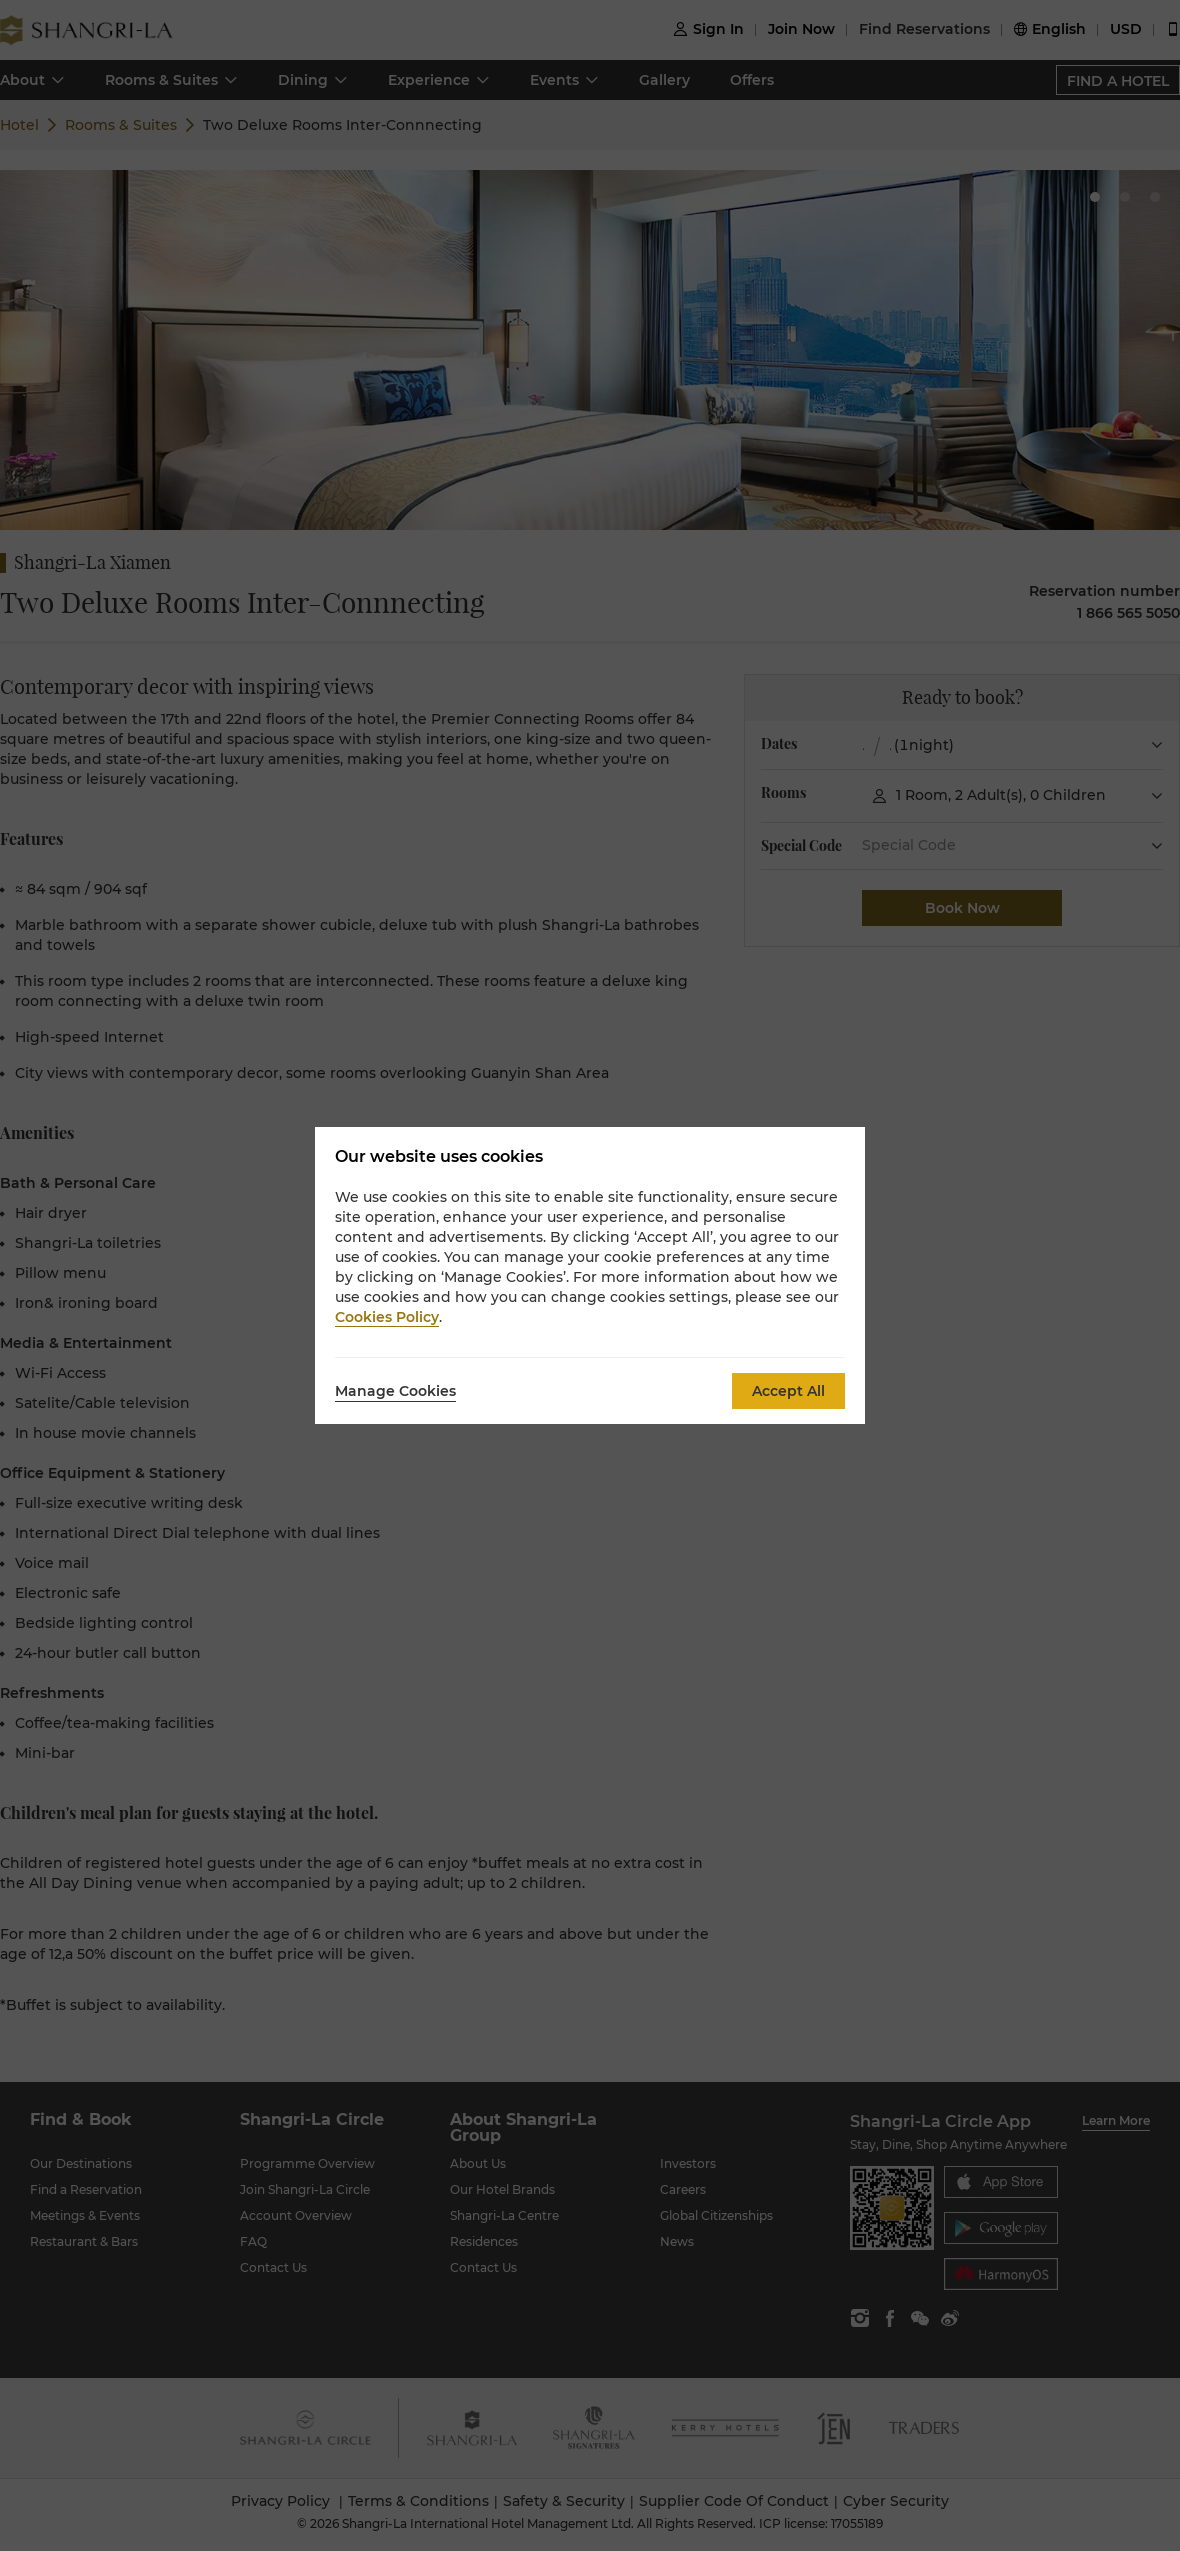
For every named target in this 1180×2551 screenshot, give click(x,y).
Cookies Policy (387, 1317)
